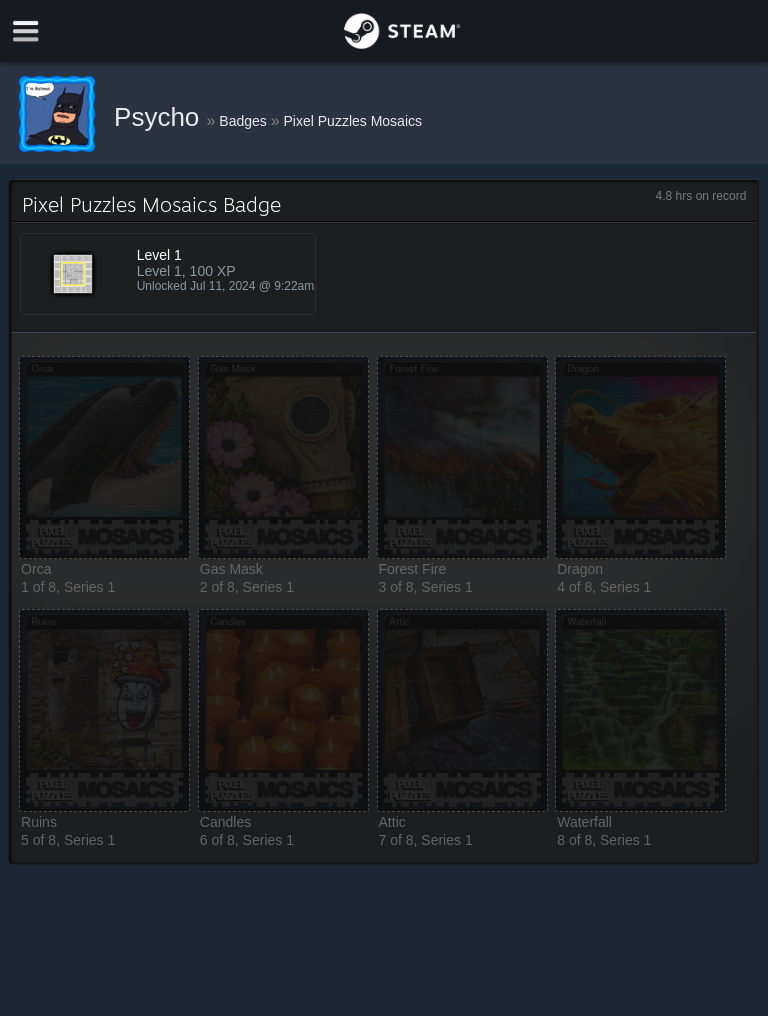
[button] (104, 457)
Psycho (160, 117)
